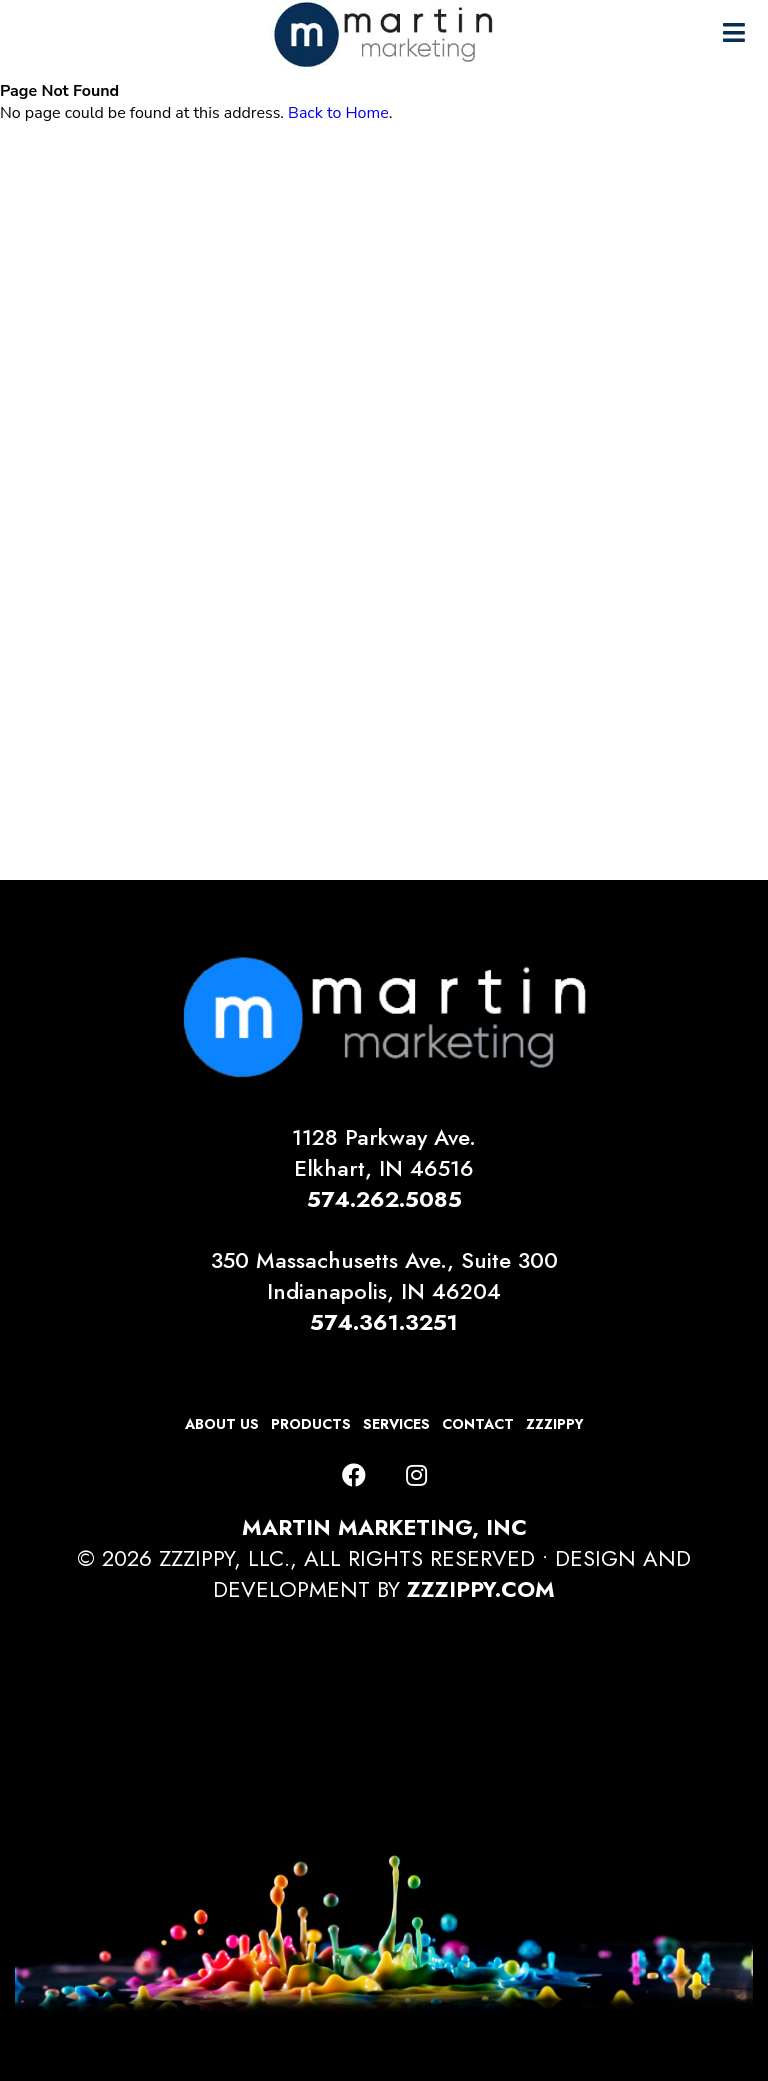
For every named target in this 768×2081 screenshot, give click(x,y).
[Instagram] (416, 1476)
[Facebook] (354, 1476)
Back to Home (338, 113)
